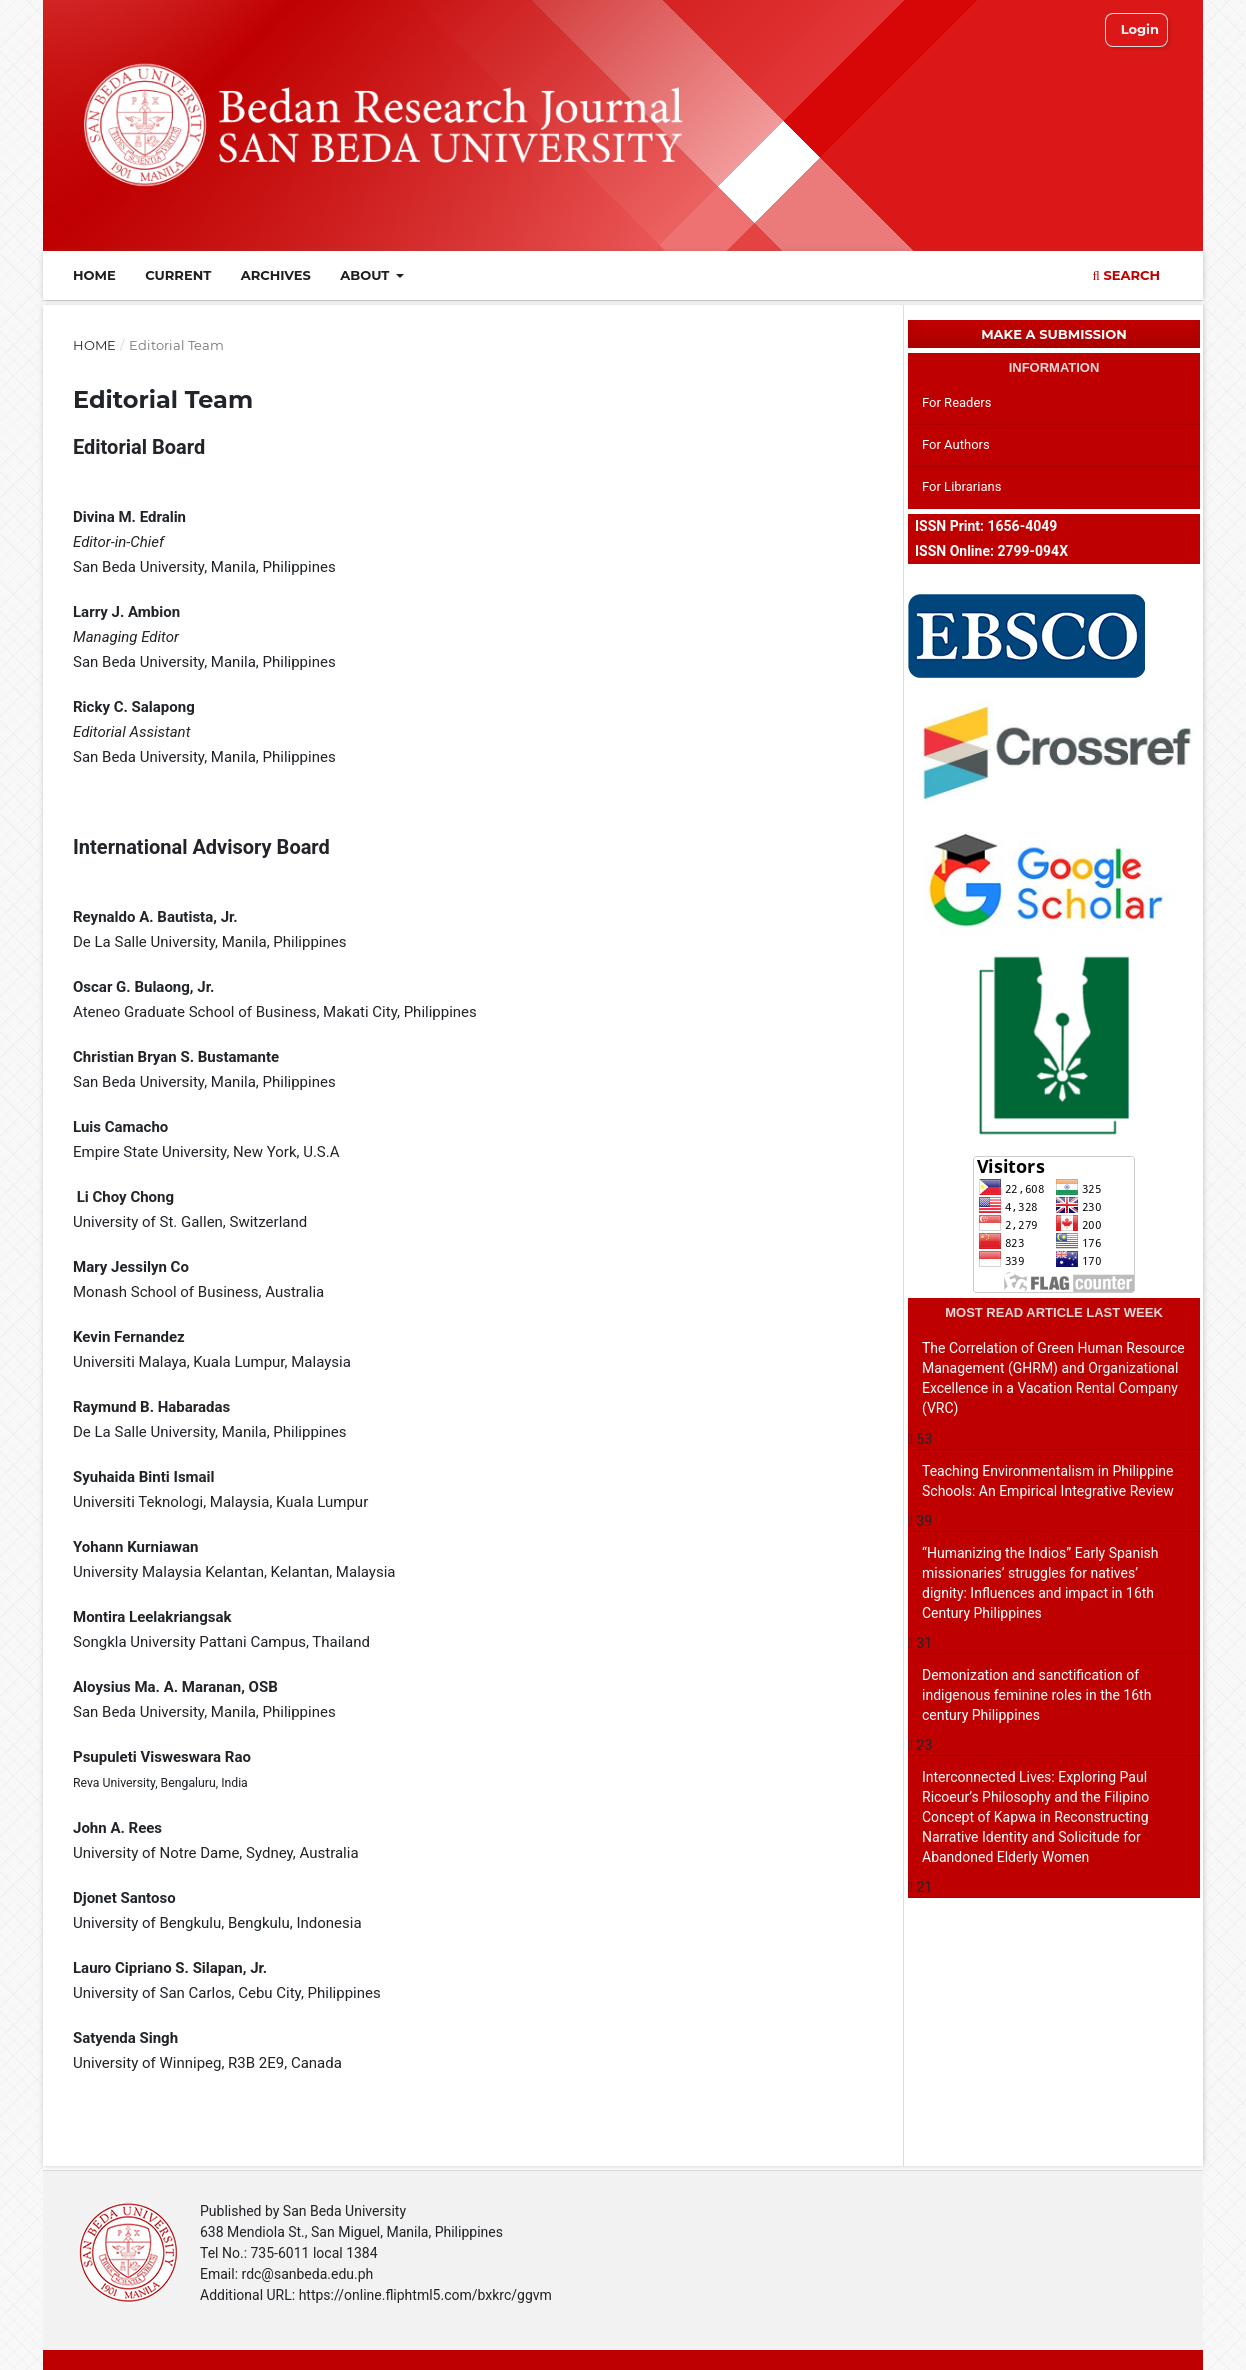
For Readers (957, 402)
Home (94, 275)
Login (1140, 29)
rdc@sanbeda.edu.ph (308, 2274)
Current (178, 275)
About (366, 275)
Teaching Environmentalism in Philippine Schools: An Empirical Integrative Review (1048, 1481)
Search (1126, 275)
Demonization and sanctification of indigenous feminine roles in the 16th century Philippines (1036, 1695)
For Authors (956, 444)
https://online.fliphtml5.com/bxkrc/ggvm (425, 2295)
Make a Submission (1054, 334)
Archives (276, 275)
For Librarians (961, 486)
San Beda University (344, 2211)
